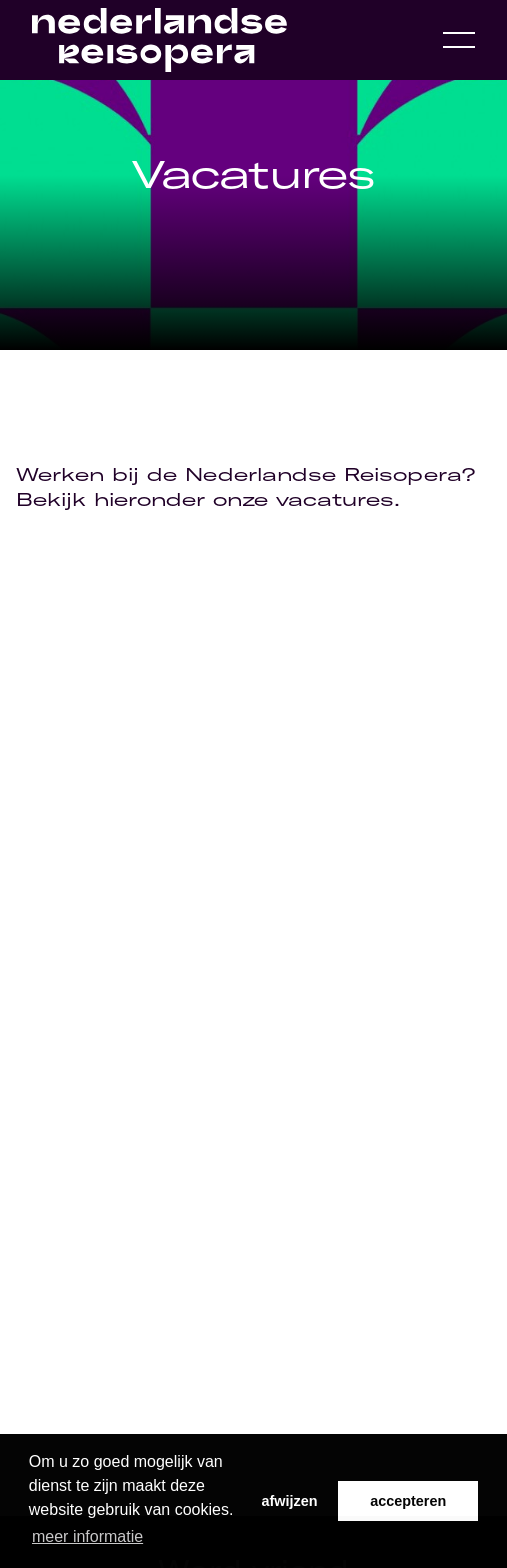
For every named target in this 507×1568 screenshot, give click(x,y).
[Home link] (159, 40)
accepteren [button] (408, 1501)
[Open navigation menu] (459, 40)
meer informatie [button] (87, 1536)
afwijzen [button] (290, 1501)
